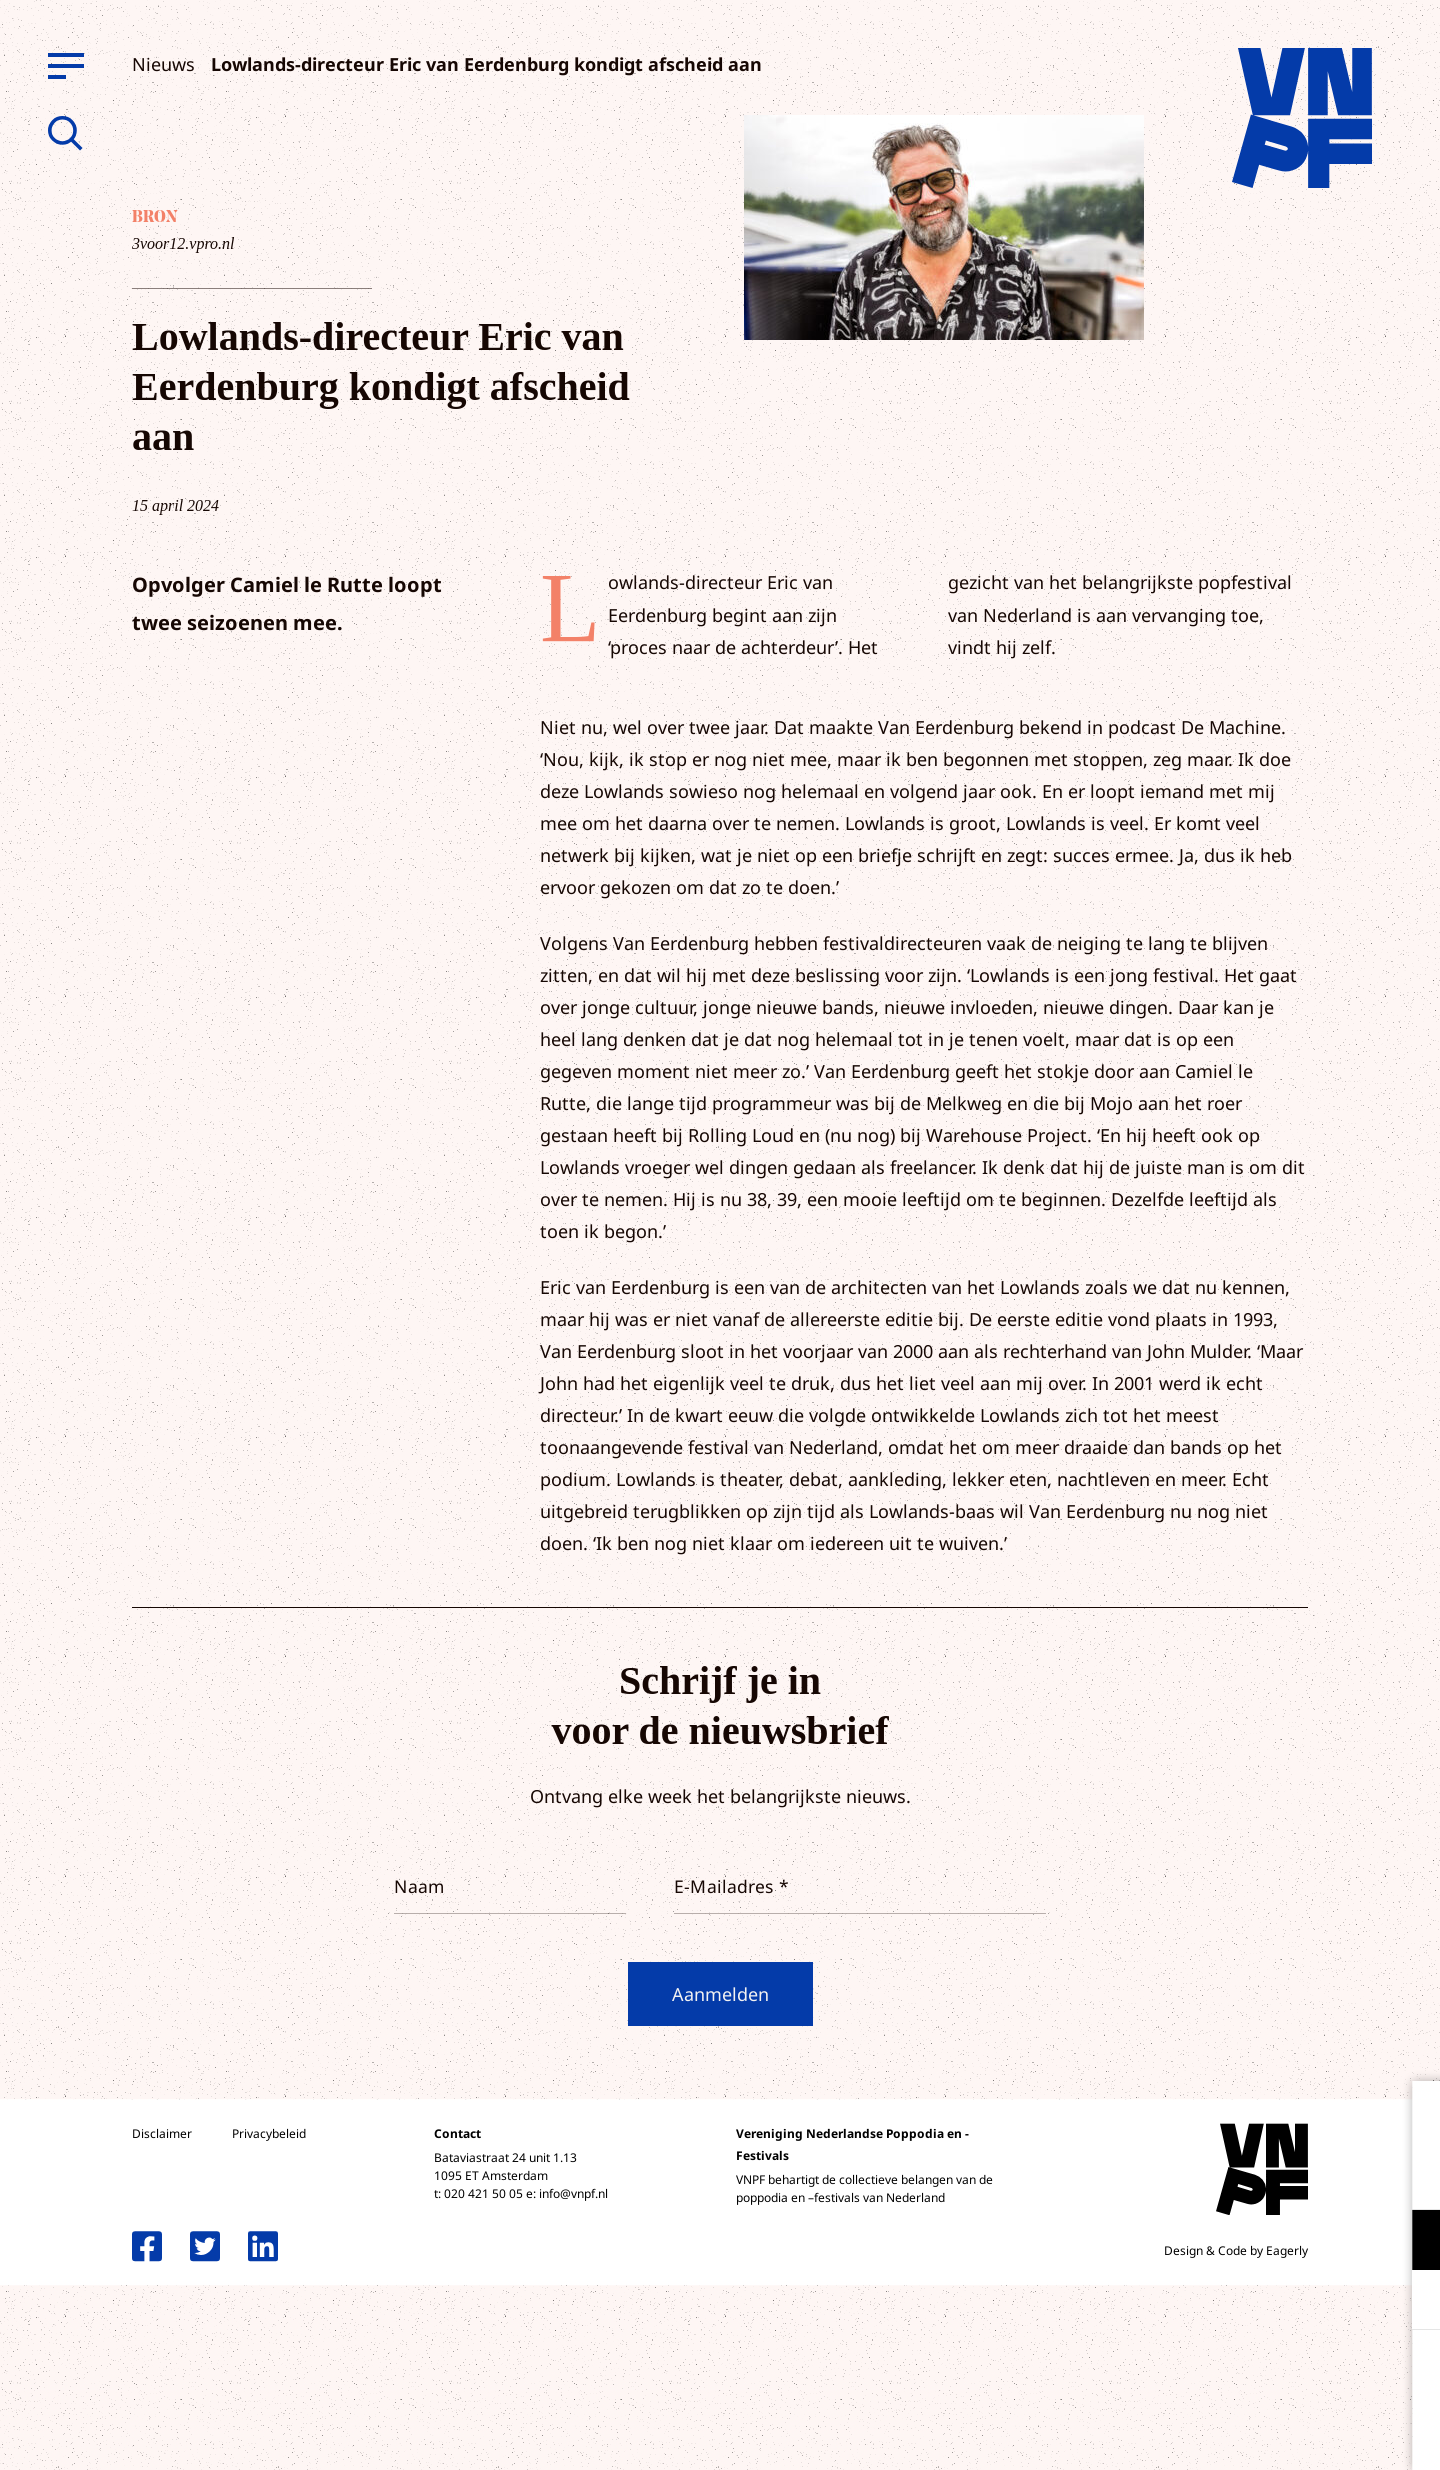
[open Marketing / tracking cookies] (1408, 2302)
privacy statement (1341, 2174)
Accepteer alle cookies (1270, 2374)
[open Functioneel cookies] (1408, 2242)
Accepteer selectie (1270, 2432)
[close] (1409, 2117)
